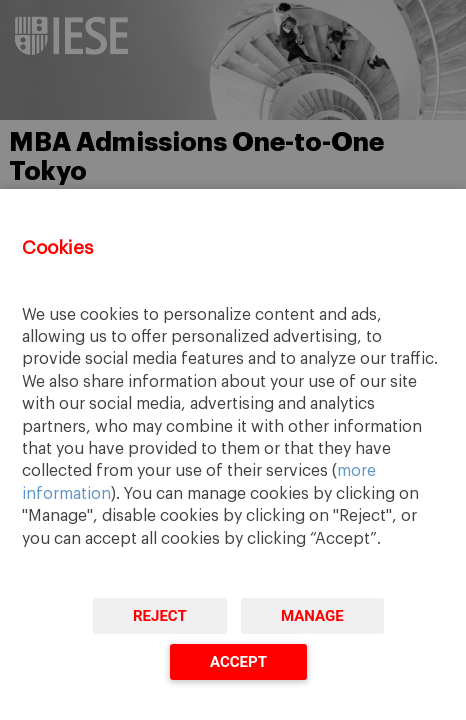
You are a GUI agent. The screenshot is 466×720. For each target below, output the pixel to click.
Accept (238, 662)
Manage (312, 616)
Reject (160, 616)
